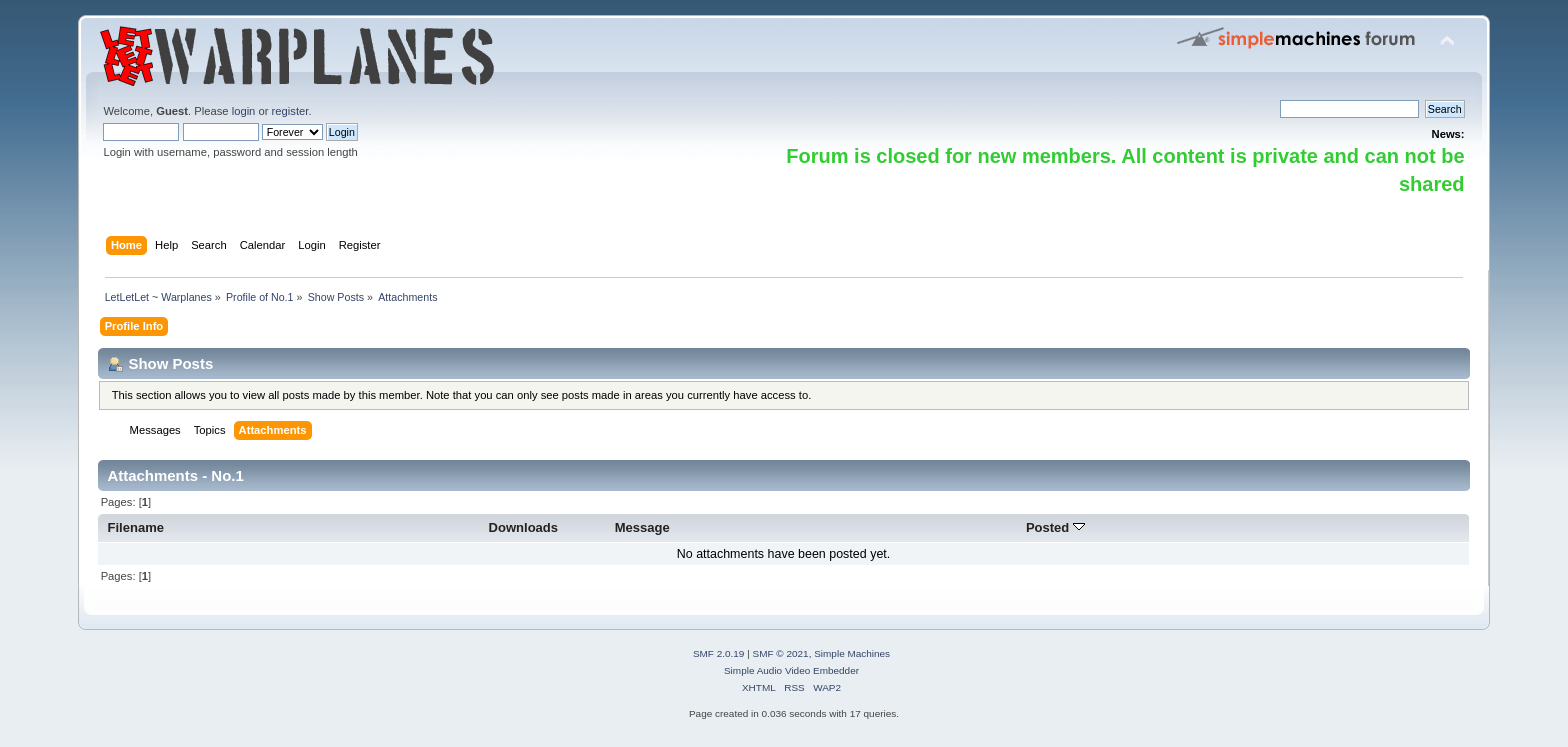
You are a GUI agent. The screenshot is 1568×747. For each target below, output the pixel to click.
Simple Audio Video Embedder (791, 670)
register (290, 111)
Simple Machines (852, 653)
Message (642, 527)
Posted (1055, 527)
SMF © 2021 (781, 653)
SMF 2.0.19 (719, 653)
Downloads (524, 527)
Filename (136, 527)
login (244, 111)
